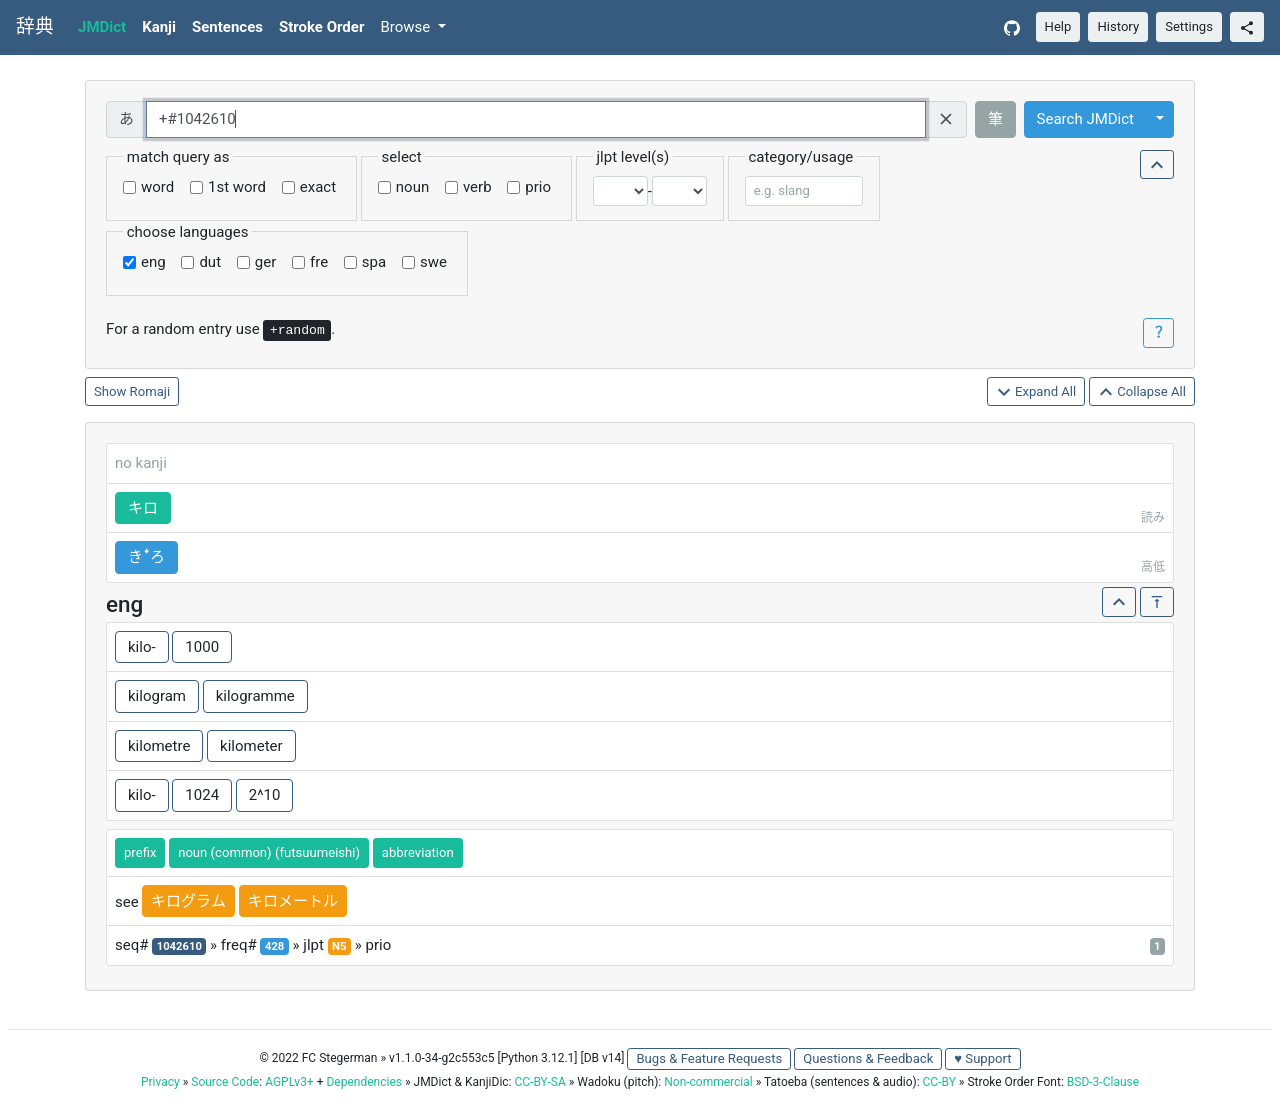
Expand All (1036, 392)
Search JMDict (1085, 119)
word (157, 187)
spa (374, 262)
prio (538, 187)
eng (153, 262)
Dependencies (363, 1082)
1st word (237, 187)
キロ (143, 508)
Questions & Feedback (868, 1058)
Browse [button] (407, 27)
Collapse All (1142, 392)
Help (1058, 26)
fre (319, 262)
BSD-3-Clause (1103, 1082)
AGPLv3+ (289, 1082)
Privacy (160, 1082)
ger (265, 262)
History (1118, 26)
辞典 (35, 27)
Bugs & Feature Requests (709, 1058)
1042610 (179, 946)
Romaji (150, 391)
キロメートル (293, 901)
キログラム (188, 901)
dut (210, 262)
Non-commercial (708, 1082)
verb (477, 187)
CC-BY (939, 1082)
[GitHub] (1012, 27)
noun (412, 187)
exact (318, 187)
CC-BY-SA (539, 1082)
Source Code (225, 1082)
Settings (1189, 26)
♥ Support (982, 1058)
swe (433, 262)
